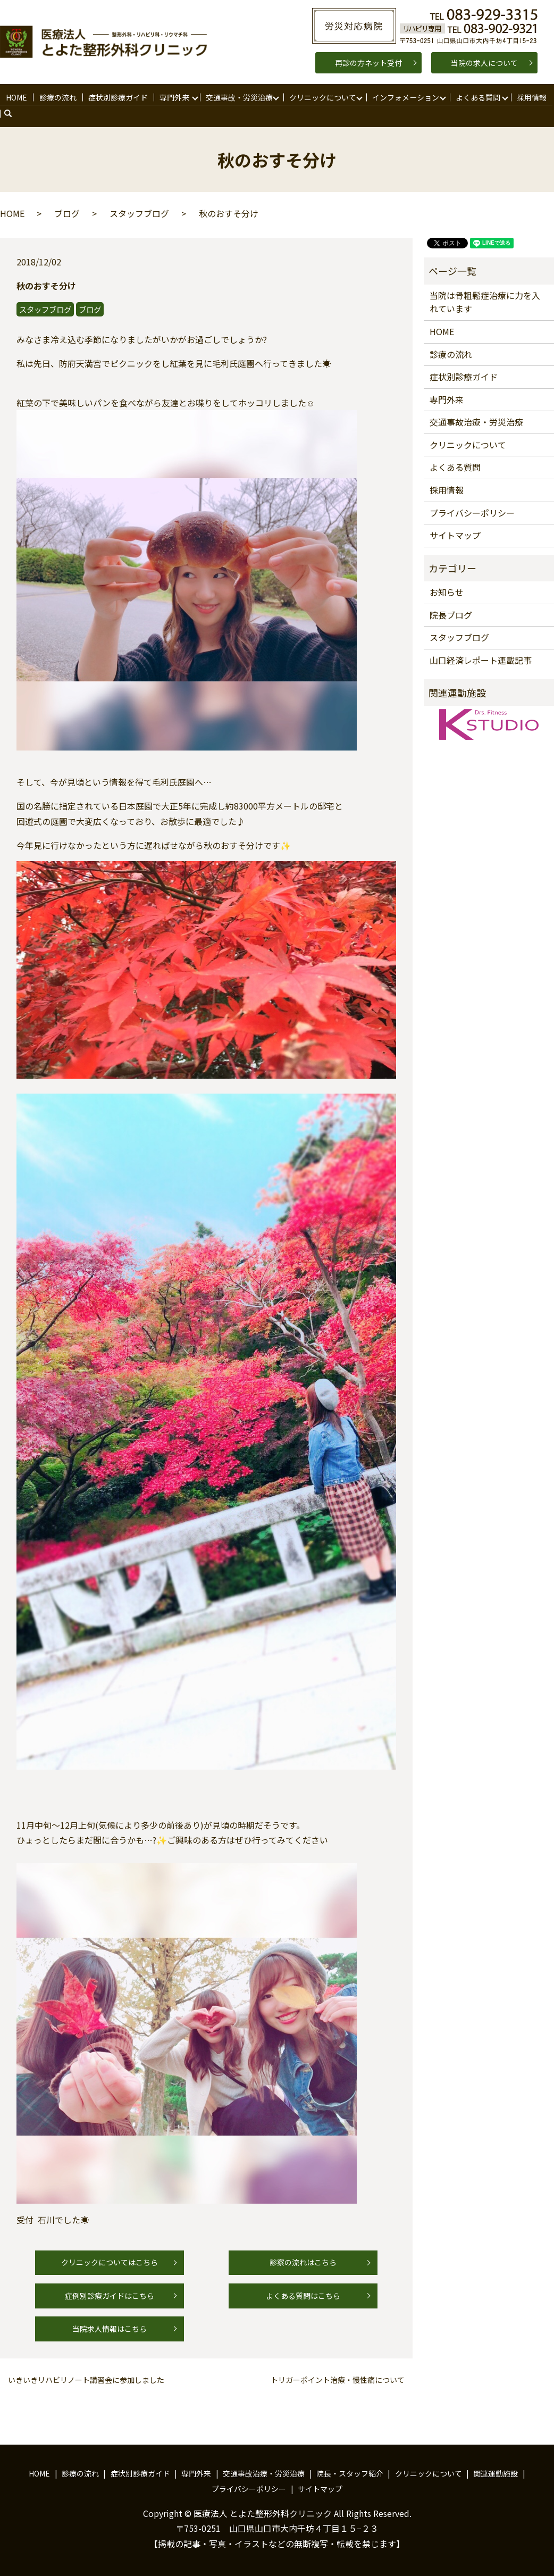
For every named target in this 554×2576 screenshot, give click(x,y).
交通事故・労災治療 (238, 96)
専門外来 (174, 96)
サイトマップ (455, 535)
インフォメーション (405, 96)
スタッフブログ (139, 213)
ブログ (67, 213)
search (13, 114)
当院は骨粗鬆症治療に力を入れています (485, 302)
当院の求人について (484, 62)
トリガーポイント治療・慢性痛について (338, 2380)
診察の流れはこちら (303, 2262)
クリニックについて (322, 96)
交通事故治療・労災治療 (476, 421)
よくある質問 (477, 96)
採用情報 (531, 96)
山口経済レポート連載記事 (481, 660)
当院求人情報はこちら (109, 2328)
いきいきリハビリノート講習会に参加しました (86, 2380)
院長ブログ (451, 614)
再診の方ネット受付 (368, 62)
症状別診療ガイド (117, 96)
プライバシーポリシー (472, 512)
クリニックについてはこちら (109, 2262)
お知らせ (447, 592)
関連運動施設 (495, 2473)
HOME (16, 96)
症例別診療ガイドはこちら (109, 2295)
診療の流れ (57, 96)
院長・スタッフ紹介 (349, 2473)
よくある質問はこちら (303, 2295)
